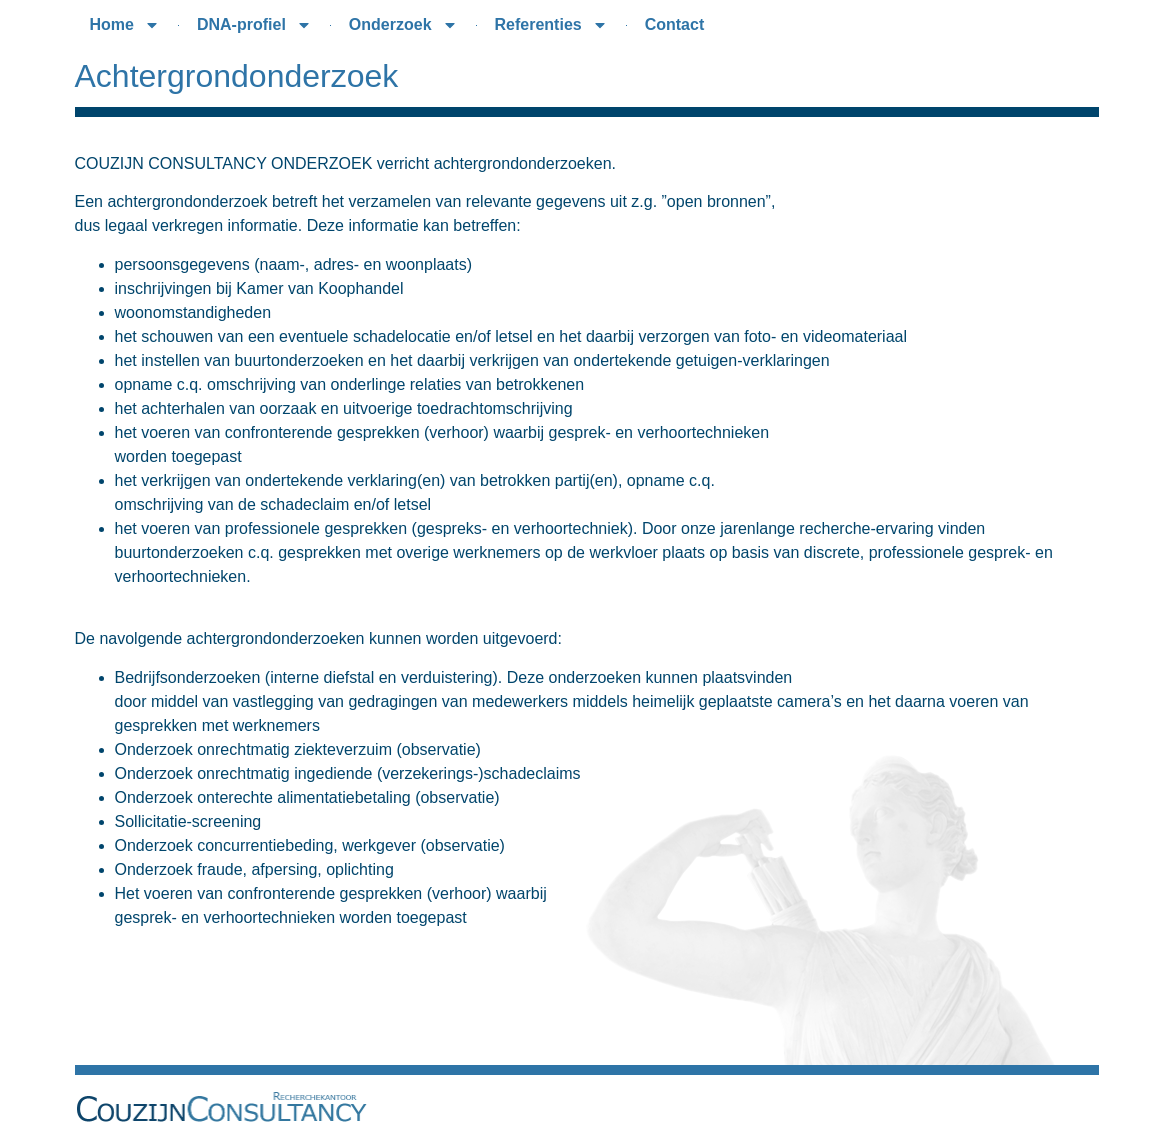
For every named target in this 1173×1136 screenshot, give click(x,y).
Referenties (551, 25)
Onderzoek (403, 25)
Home (125, 25)
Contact (675, 24)
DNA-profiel (254, 25)
